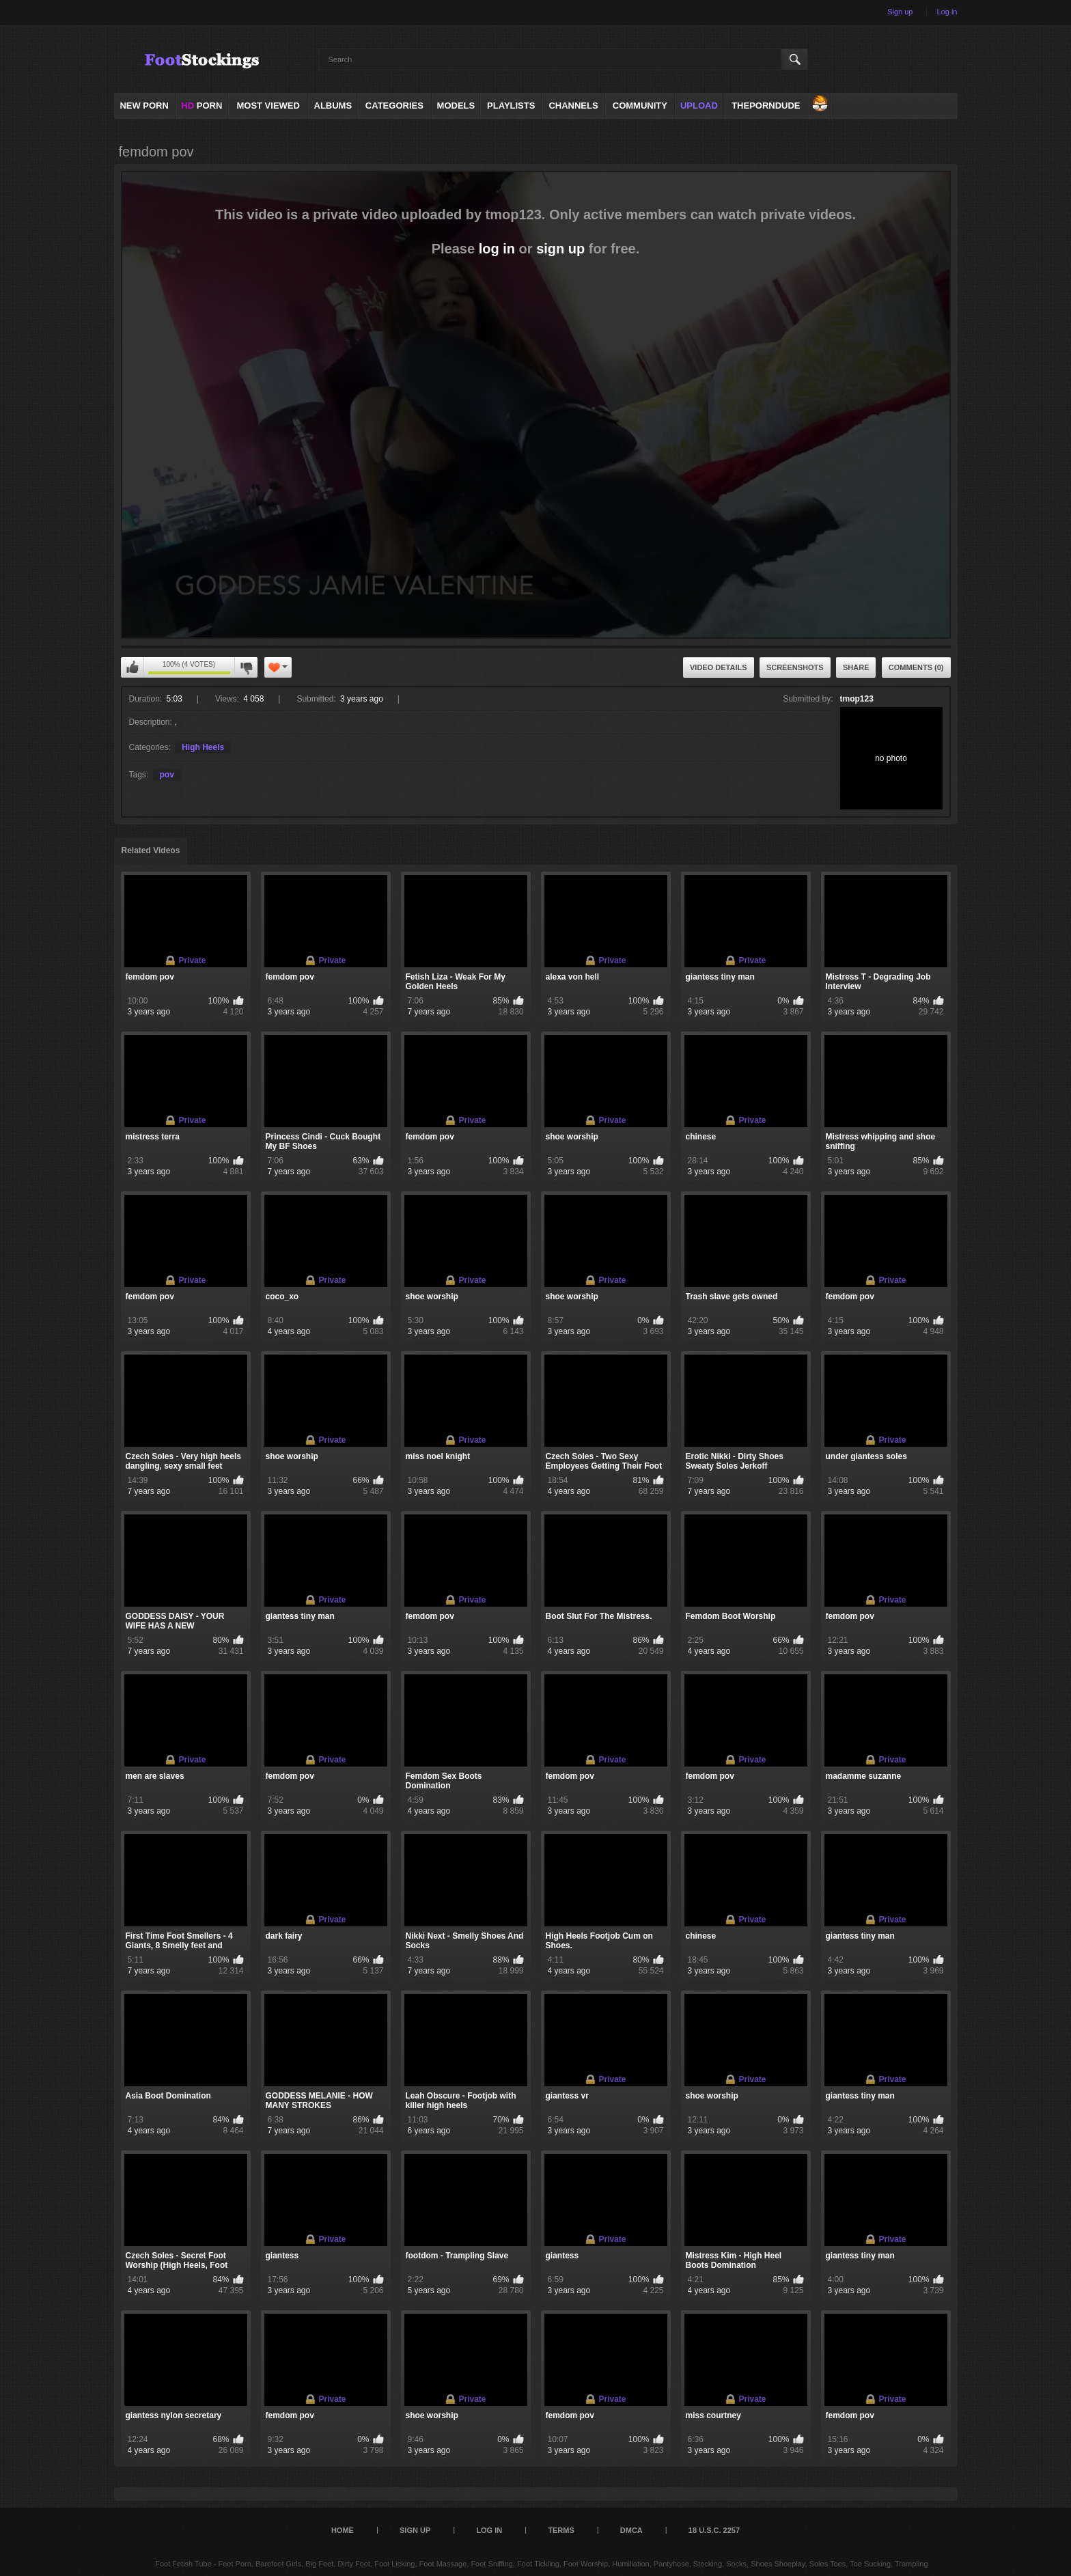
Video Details (718, 667)
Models (456, 105)
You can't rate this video (132, 667)
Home (342, 2530)
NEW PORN (144, 105)
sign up (560, 248)
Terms (561, 2530)
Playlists (511, 105)
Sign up (900, 12)
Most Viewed (267, 105)
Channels (573, 105)
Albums (333, 105)
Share (856, 667)
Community (640, 105)
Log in (947, 12)
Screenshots (795, 667)
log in (497, 248)
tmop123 (857, 699)
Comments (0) (916, 667)
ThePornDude (766, 105)
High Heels (203, 747)
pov (167, 774)
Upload (699, 105)
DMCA (631, 2530)
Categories (394, 105)
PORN (201, 105)
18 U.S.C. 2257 (714, 2530)
